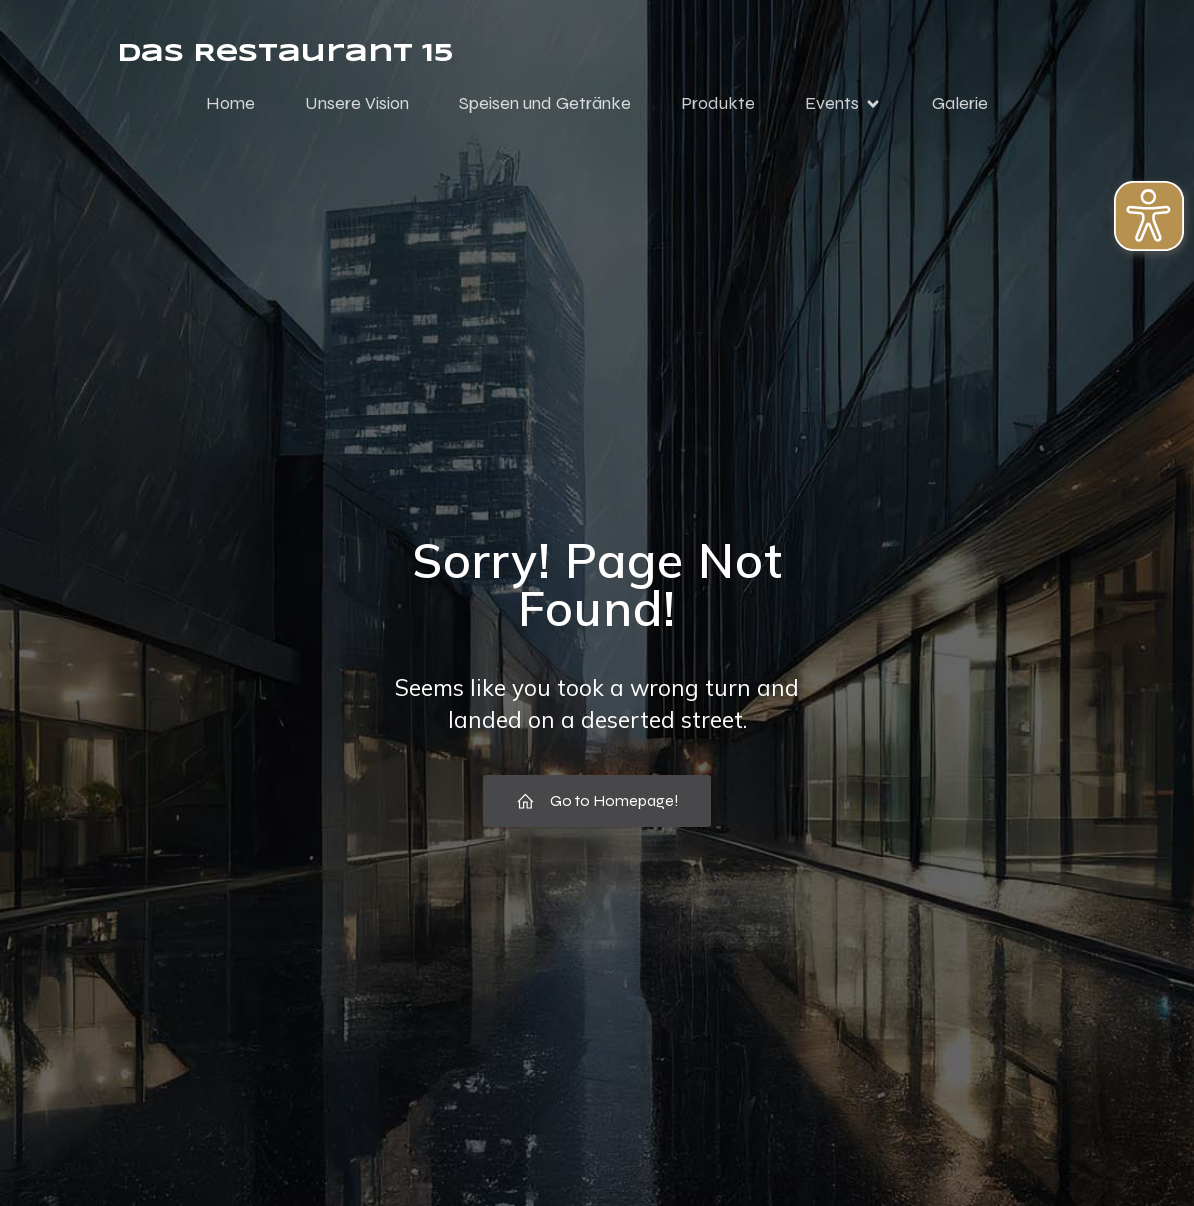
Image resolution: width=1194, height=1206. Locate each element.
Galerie (960, 103)
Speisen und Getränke (545, 103)
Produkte (718, 103)
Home (230, 103)
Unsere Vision (357, 103)
